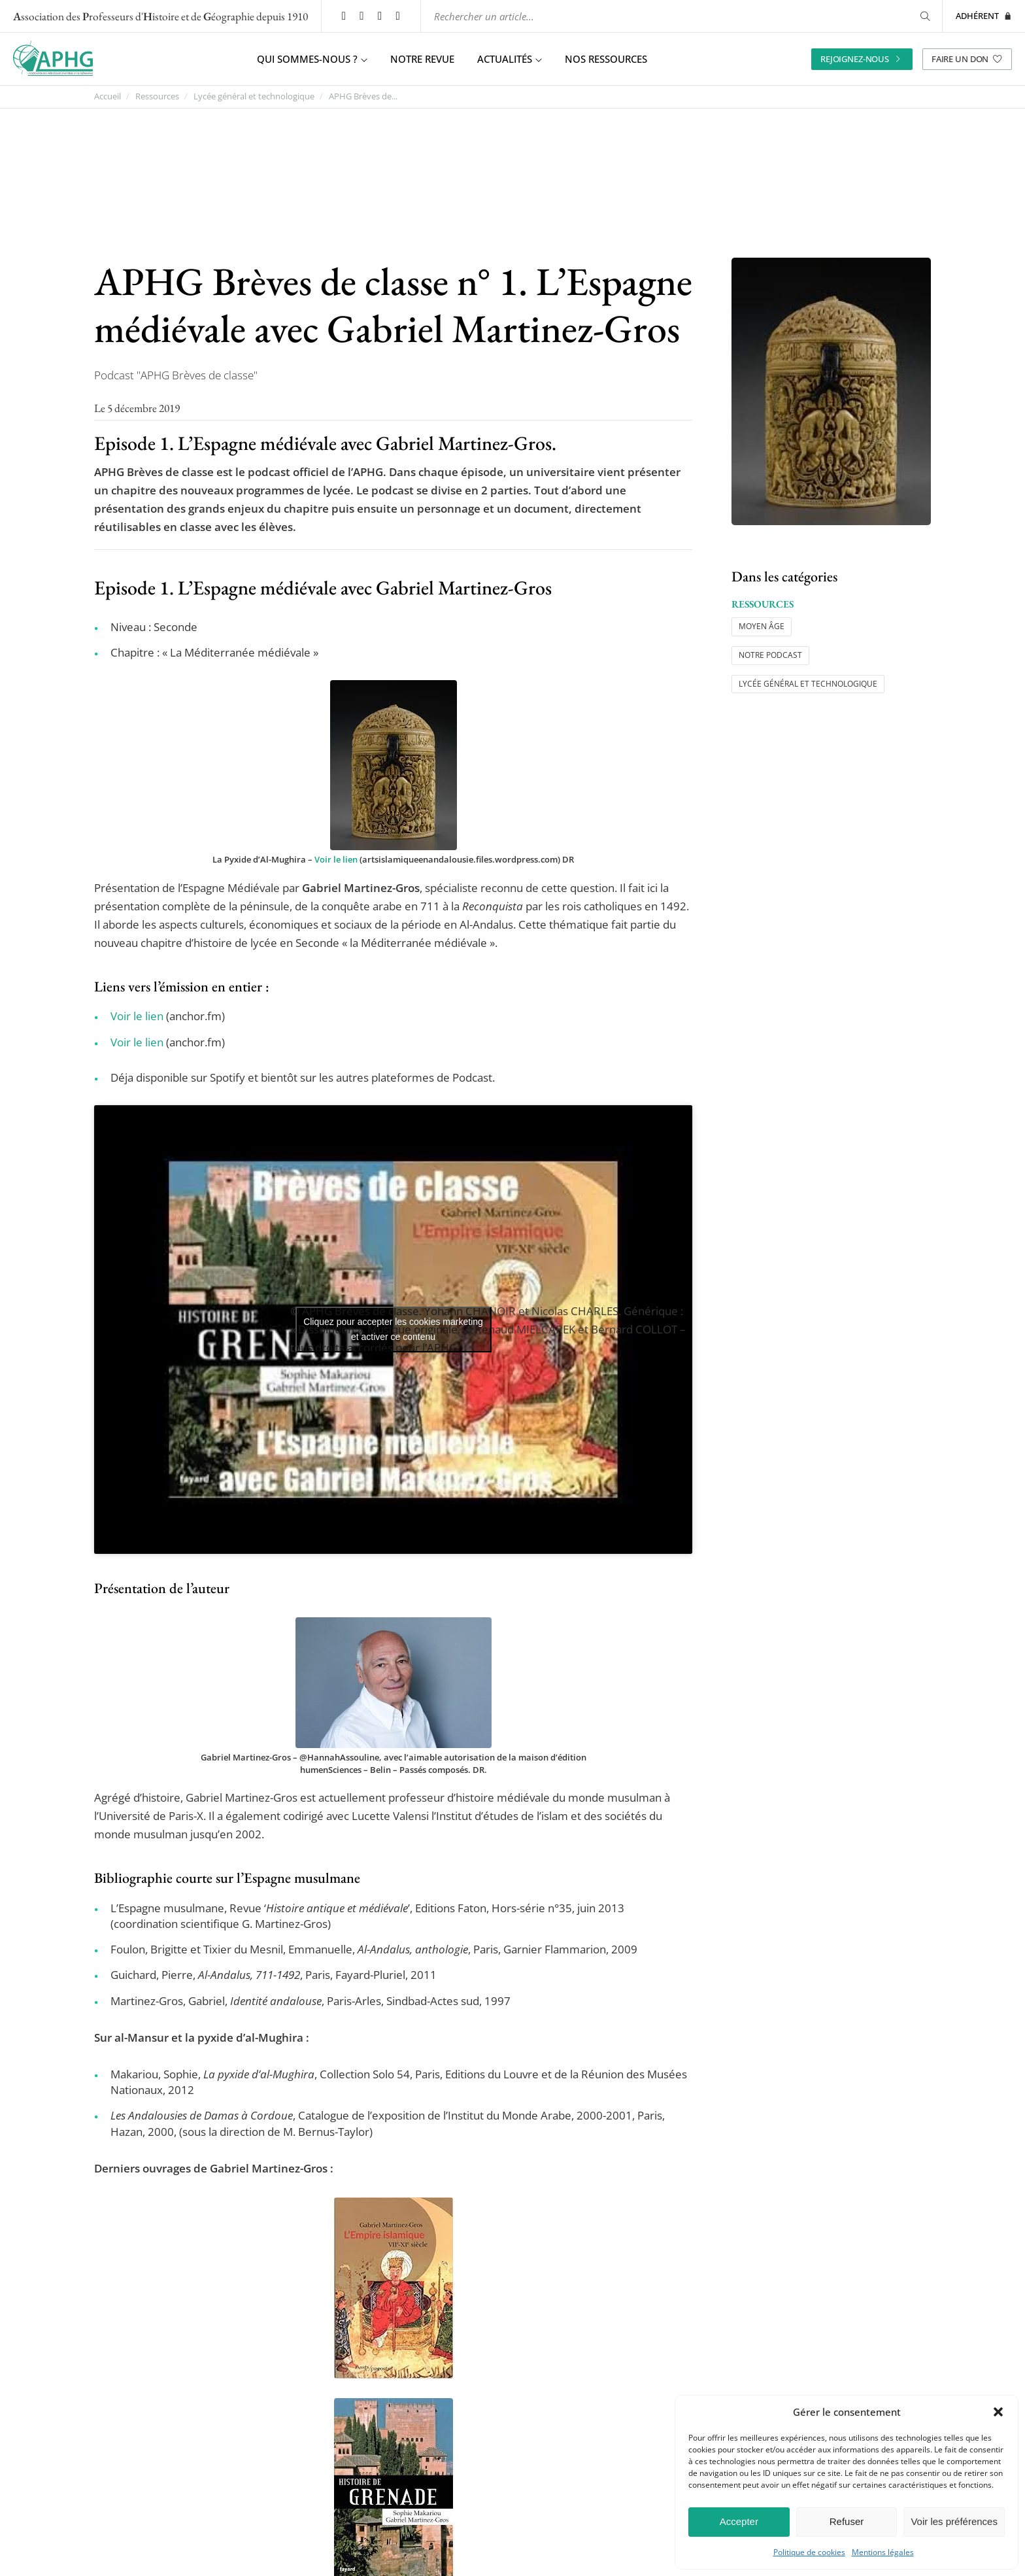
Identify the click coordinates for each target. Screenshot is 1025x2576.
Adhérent (984, 16)
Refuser (847, 2521)
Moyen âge (761, 626)
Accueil (107, 96)
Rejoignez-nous (861, 58)
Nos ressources (606, 58)
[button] (998, 2411)
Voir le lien (336, 859)
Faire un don (967, 58)
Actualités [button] (509, 58)
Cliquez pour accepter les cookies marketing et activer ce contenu (393, 1329)
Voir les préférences (954, 2521)
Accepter (739, 2521)
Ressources (157, 96)
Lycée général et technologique (253, 96)
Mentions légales (883, 2552)
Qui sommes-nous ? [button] (312, 58)
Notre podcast (770, 654)
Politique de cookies (809, 2552)
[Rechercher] (922, 16)
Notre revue (422, 58)
